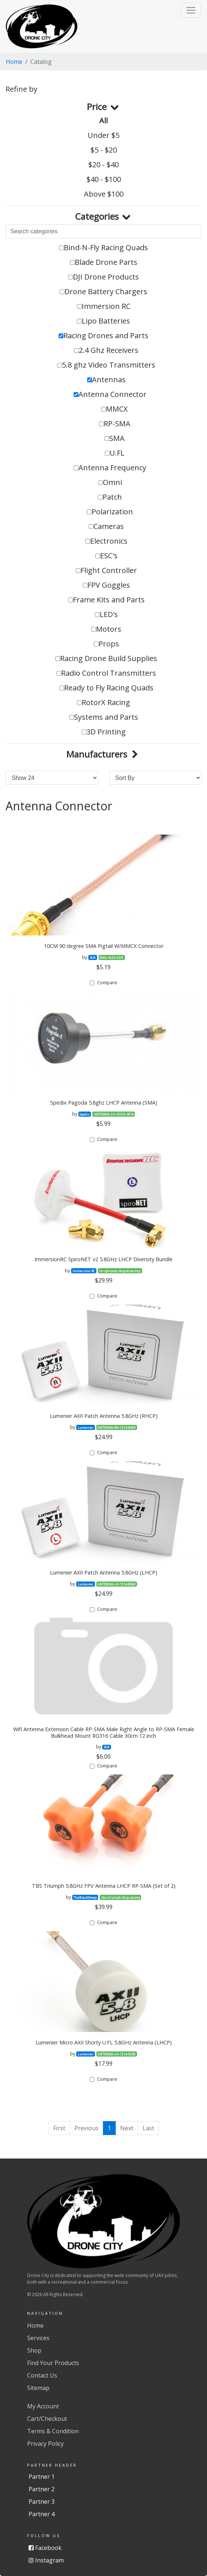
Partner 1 (42, 2477)
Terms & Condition (53, 2431)
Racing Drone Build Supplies (106, 658)
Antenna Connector (110, 394)
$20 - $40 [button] (103, 164)
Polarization (110, 512)
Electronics (106, 541)
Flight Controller (106, 570)
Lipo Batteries (103, 321)
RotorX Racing (103, 702)
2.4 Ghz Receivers (106, 350)
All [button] (103, 120)
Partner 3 (42, 2501)
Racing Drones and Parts (103, 335)
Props (106, 644)
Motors (106, 629)
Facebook (45, 2548)
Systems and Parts (103, 717)
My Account (43, 2406)
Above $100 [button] (103, 194)
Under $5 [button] (103, 135)
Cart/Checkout (47, 2419)
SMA (114, 438)
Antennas (106, 379)
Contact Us (42, 2375)
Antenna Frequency (110, 467)
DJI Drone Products (103, 277)
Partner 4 (42, 2514)
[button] (191, 10)
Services (38, 2338)
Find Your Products (53, 2363)
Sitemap (38, 2388)
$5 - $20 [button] (103, 150)
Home (14, 62)
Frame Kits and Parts (106, 600)
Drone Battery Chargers (103, 291)
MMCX (114, 409)
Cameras (106, 526)
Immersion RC (103, 306)
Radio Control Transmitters (106, 673)
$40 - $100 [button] (103, 179)
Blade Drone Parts (103, 262)
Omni (110, 482)
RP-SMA (114, 423)
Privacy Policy (45, 2444)
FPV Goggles (106, 585)
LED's (106, 614)
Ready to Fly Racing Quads (106, 688)
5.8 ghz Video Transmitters (106, 365)
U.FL (115, 453)
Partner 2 (42, 2489)
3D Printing (104, 732)
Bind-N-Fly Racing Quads (103, 247)
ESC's (106, 556)
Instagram (46, 2560)
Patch (110, 497)
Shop (34, 2350)
